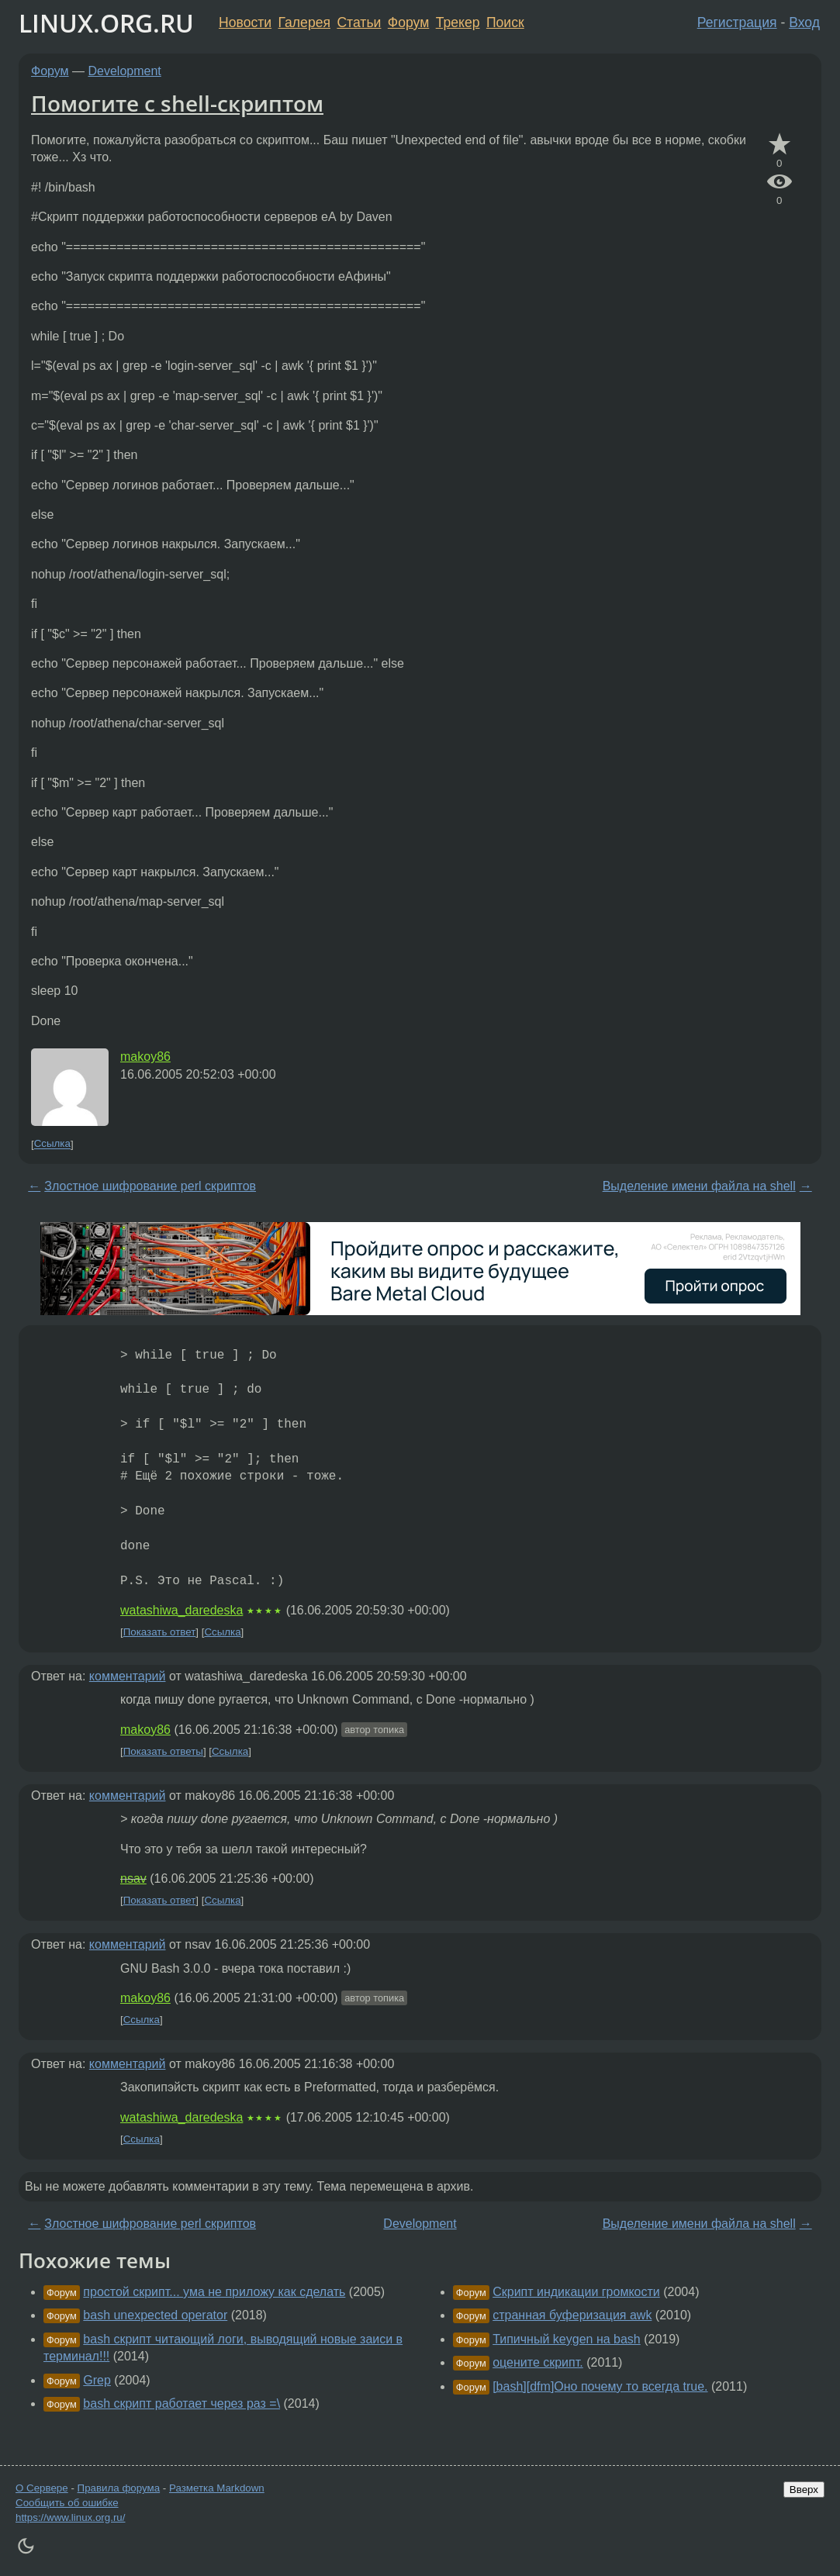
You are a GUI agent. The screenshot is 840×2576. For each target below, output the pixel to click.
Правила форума (119, 2488)
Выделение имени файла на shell (699, 1186)
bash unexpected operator (155, 2315)
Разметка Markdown (216, 2488)
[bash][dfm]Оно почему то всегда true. (600, 2386)
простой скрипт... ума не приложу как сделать (214, 2291)
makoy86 (145, 1056)
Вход (804, 22)
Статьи (359, 22)
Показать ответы (163, 1751)
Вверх (804, 2489)
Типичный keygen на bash (567, 2339)
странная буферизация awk (572, 2315)
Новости (245, 22)
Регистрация (737, 22)
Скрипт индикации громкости (576, 2291)
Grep (97, 2380)
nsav (133, 1878)
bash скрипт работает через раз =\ (181, 2403)
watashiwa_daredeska (181, 1610)
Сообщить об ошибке (67, 2503)
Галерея (304, 22)
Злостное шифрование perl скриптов (150, 1186)
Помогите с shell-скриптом (177, 103)
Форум (408, 22)
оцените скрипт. (538, 2362)
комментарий (127, 1676)
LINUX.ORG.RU (106, 23)
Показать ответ (159, 1632)
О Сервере (42, 2488)
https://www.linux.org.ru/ (70, 2517)
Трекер (458, 22)
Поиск (505, 22)
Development (124, 71)
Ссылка (52, 1144)
